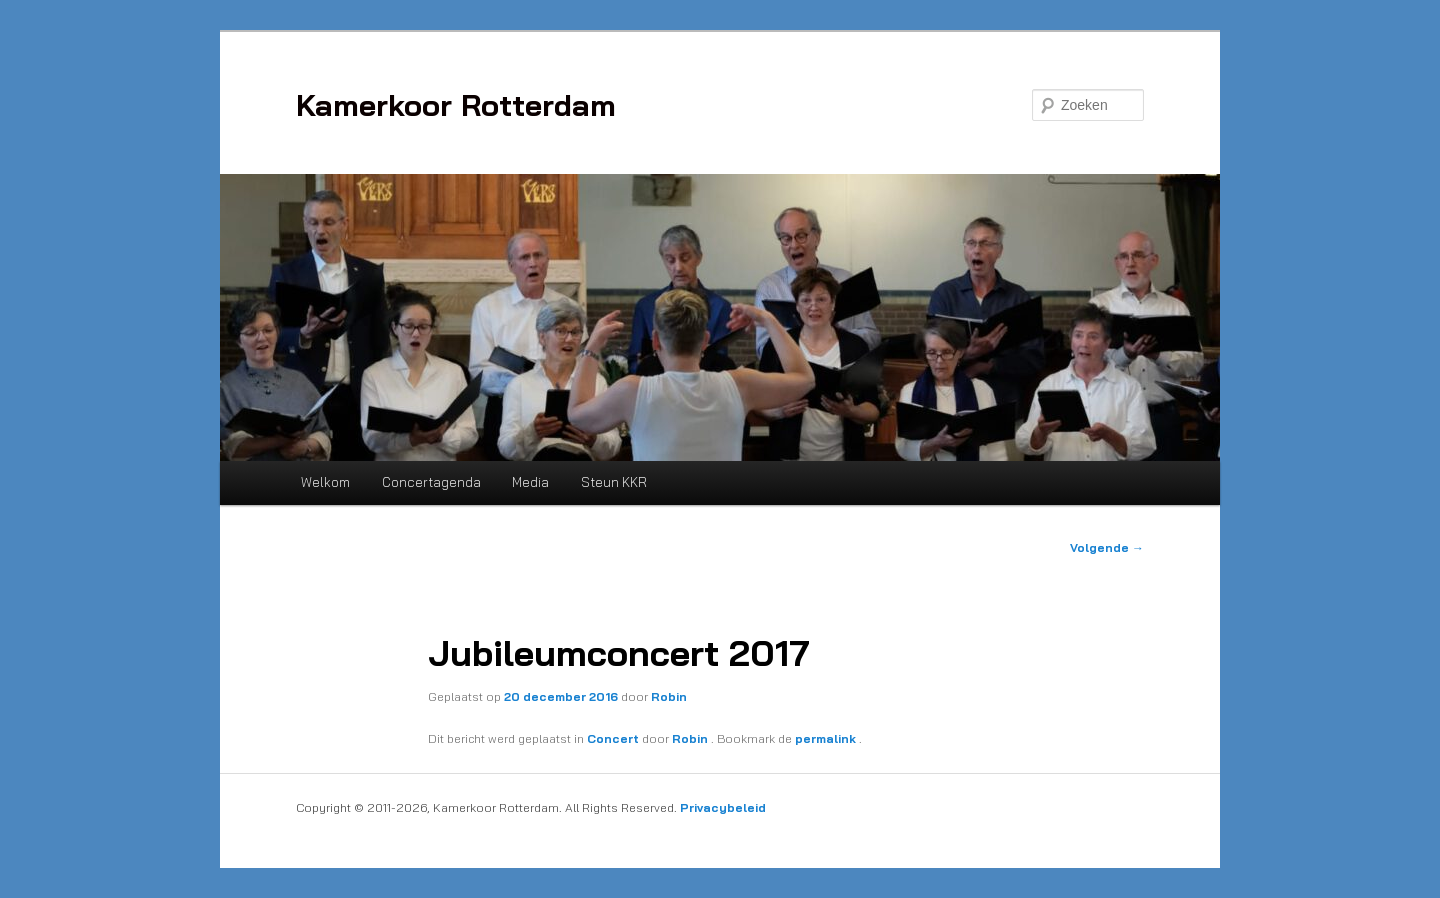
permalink (827, 738)
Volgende (1107, 547)
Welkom (325, 482)
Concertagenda (431, 482)
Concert (613, 738)
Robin (669, 696)
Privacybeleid (723, 807)
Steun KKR (614, 482)
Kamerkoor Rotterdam (456, 105)
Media (530, 482)
